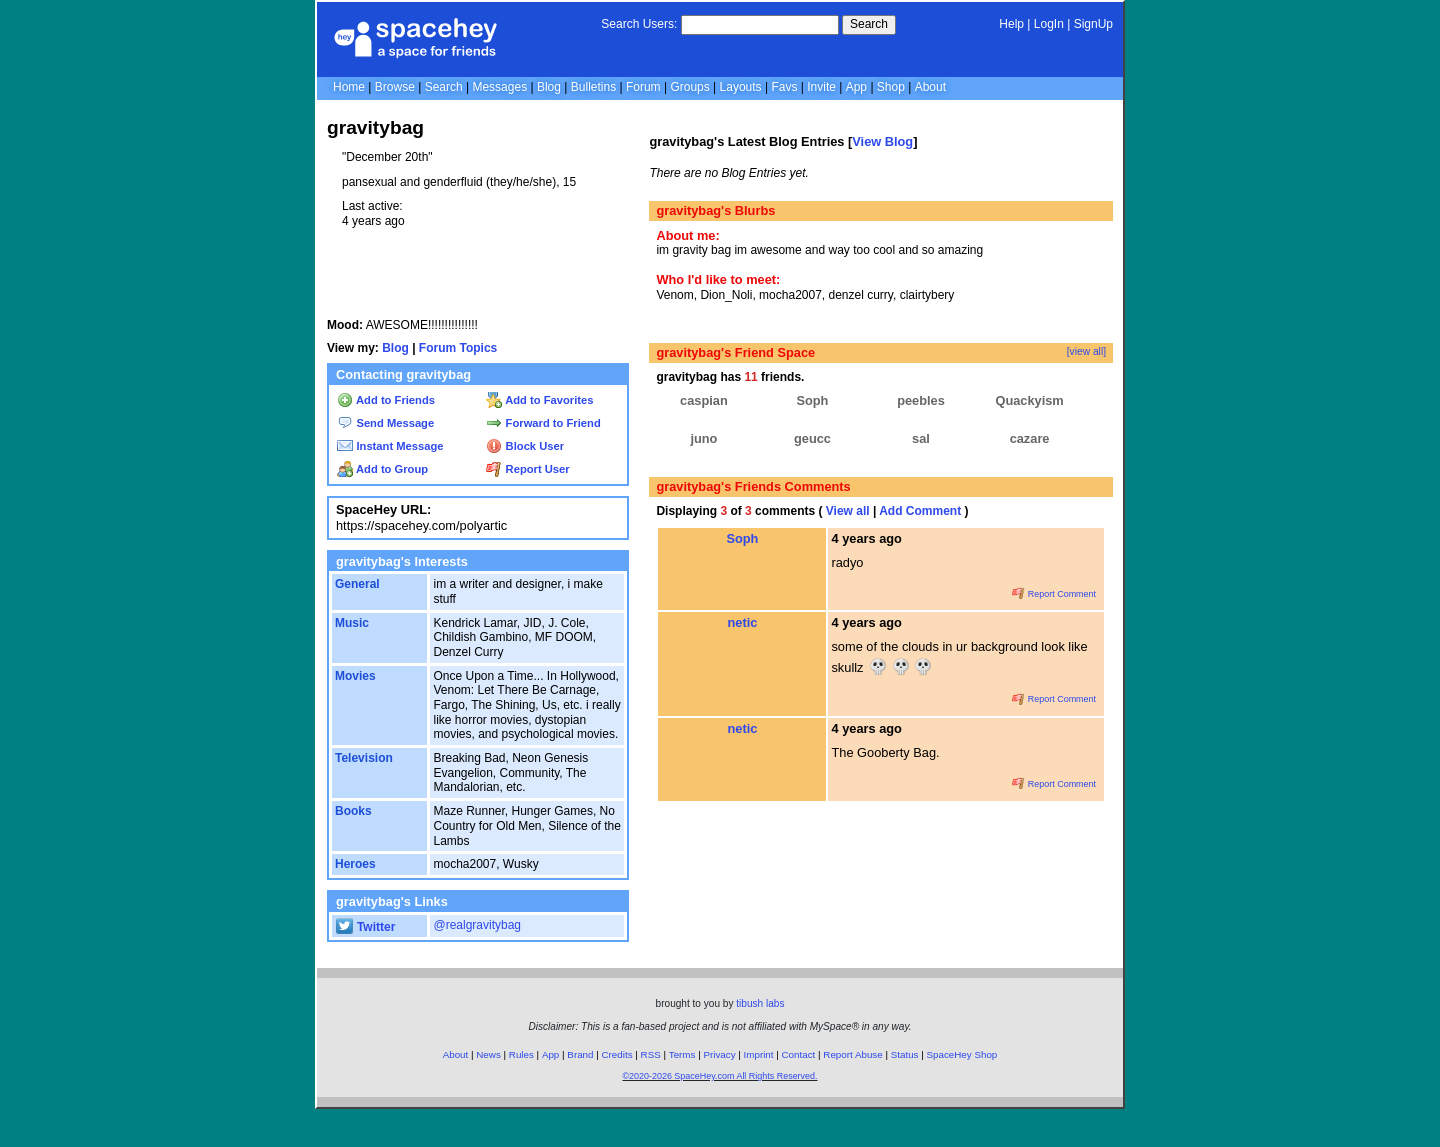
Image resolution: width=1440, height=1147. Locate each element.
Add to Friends (386, 400)
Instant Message (390, 446)
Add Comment (920, 511)
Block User (525, 446)
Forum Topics (458, 348)
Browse (395, 87)
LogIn (1049, 24)
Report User (527, 469)
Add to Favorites (539, 400)
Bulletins (593, 87)
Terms (682, 1054)
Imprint (759, 1054)
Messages (499, 87)
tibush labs (760, 1003)
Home (349, 87)
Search (869, 24)
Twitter (365, 927)
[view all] (1086, 351)
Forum (643, 87)
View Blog (882, 141)
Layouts (741, 87)
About (930, 87)
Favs (784, 87)
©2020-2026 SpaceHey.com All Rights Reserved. (719, 1076)
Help (1011, 24)
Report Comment (1054, 594)
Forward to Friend (543, 423)
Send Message (385, 423)
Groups (689, 87)
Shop (891, 87)
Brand (580, 1054)
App (856, 87)
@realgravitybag (477, 925)
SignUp (1093, 24)
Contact (799, 1054)
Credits (617, 1054)
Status (905, 1054)
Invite (821, 87)
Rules (521, 1054)
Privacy (719, 1054)
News (488, 1054)
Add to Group (382, 469)
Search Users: (639, 24)
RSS (651, 1054)
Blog (549, 87)
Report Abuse (852, 1054)
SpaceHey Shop (962, 1054)
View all (848, 511)
